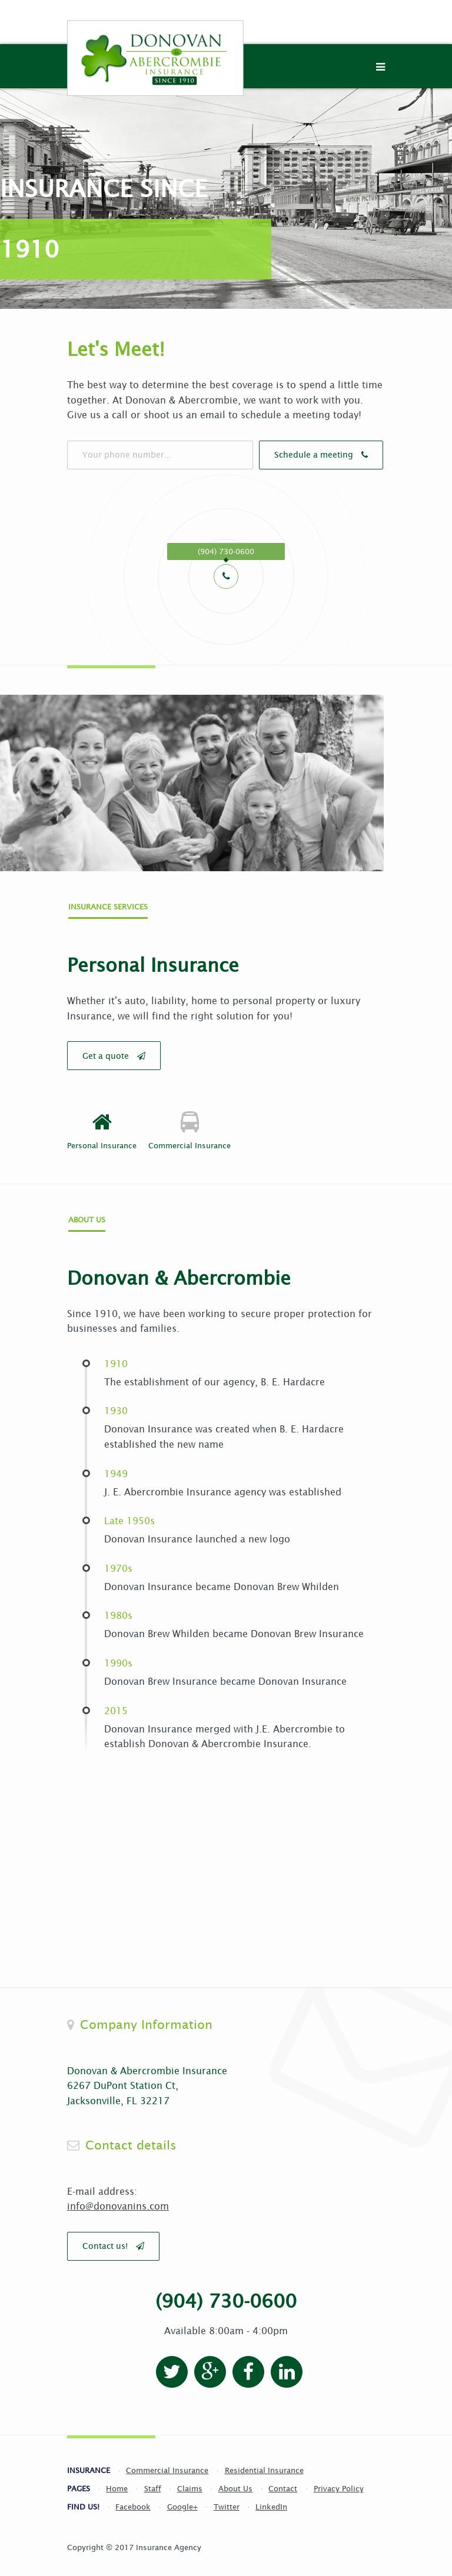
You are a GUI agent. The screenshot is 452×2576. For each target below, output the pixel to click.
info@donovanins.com (118, 2200)
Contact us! (113, 2240)
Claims (189, 2483)
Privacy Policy (339, 2483)
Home (117, 2483)
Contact (282, 2483)
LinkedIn (271, 2501)
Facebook (133, 2501)
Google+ (182, 2501)
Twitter (227, 2501)
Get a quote (113, 1054)
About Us (235, 2483)
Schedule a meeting (283, 454)
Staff (152, 2483)
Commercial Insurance (167, 2465)
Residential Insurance (264, 2465)
